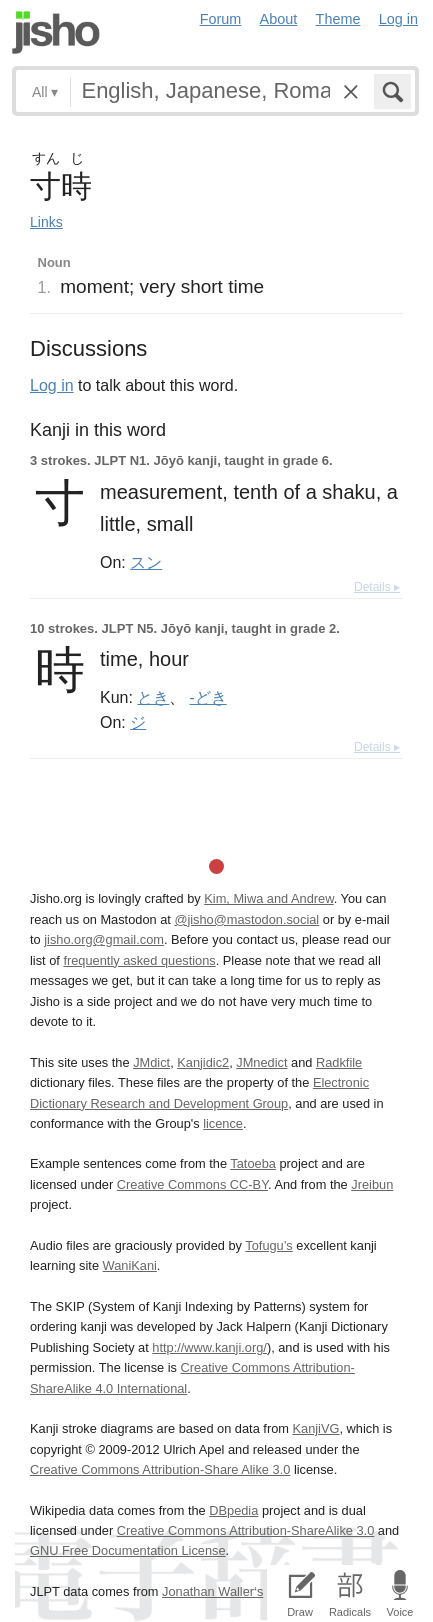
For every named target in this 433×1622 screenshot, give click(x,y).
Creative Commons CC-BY (192, 1184)
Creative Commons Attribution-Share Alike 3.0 (160, 1469)
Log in (398, 19)
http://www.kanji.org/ (209, 1347)
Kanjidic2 (203, 1062)
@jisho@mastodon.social (246, 919)
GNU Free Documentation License (128, 1550)
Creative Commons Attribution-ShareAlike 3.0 (245, 1530)
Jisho (56, 32)
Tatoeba (253, 1163)
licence (223, 1123)
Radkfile (339, 1062)
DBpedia (233, 1510)
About (279, 19)
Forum (221, 19)
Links (46, 222)
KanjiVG (315, 1428)
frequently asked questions (139, 960)
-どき (208, 697)
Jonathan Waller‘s (212, 1591)
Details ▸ (377, 587)
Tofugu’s (268, 1245)
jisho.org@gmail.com (104, 939)
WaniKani (130, 1265)
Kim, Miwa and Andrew (268, 898)
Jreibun (372, 1184)
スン (146, 562)
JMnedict (261, 1062)
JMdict (151, 1062)
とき (153, 697)
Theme (338, 19)
